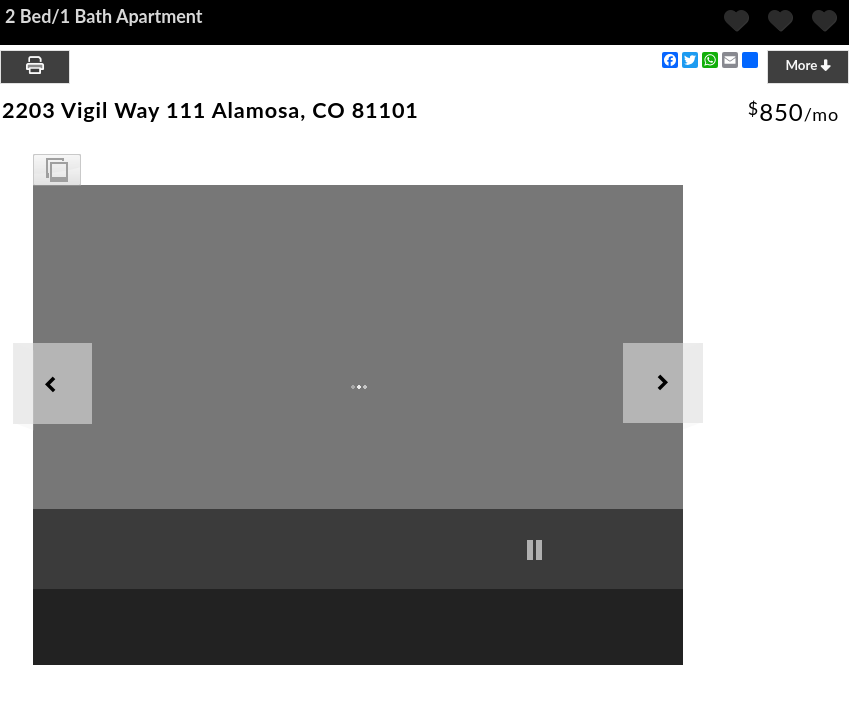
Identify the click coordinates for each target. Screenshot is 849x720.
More (807, 65)
